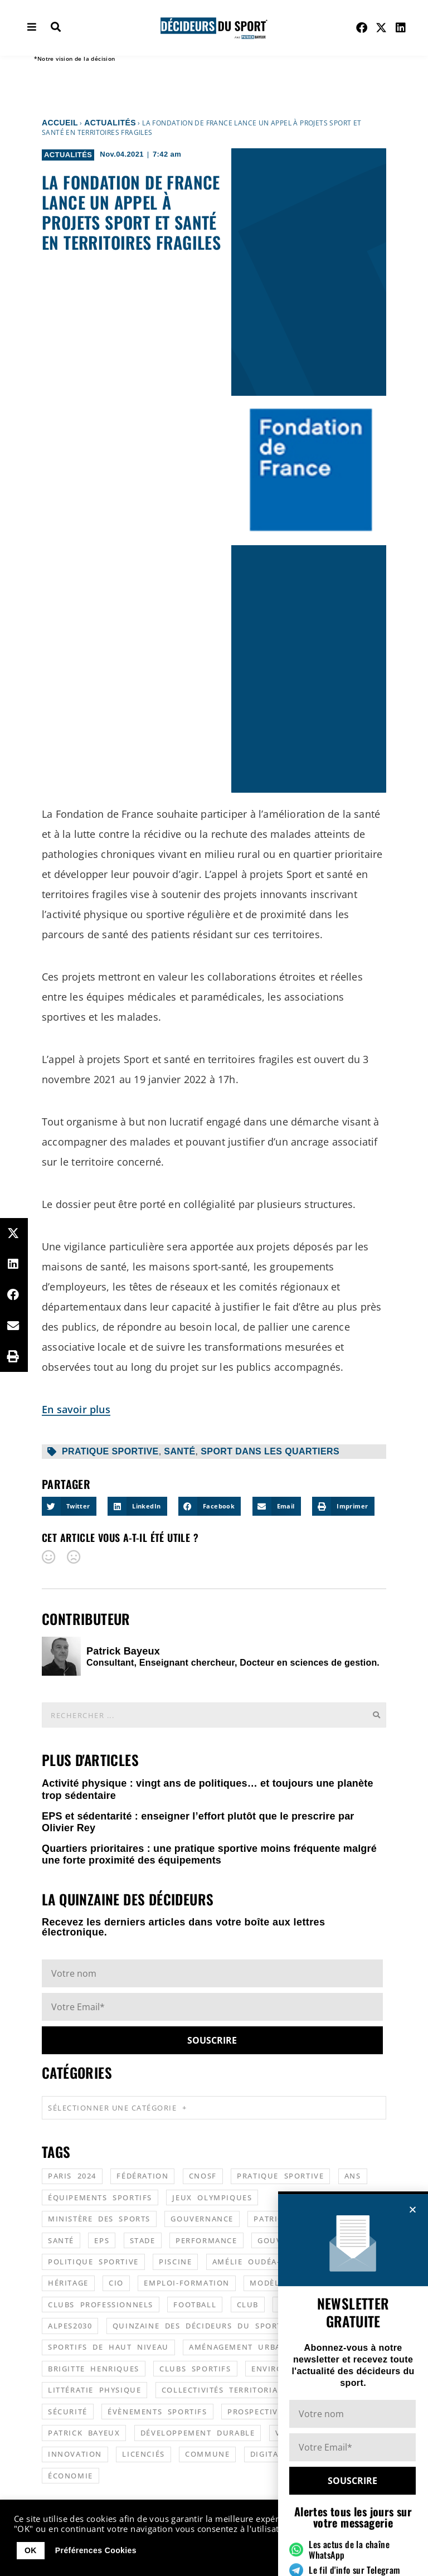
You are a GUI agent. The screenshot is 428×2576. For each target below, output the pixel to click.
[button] (412, 2462)
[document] (214, 1288)
